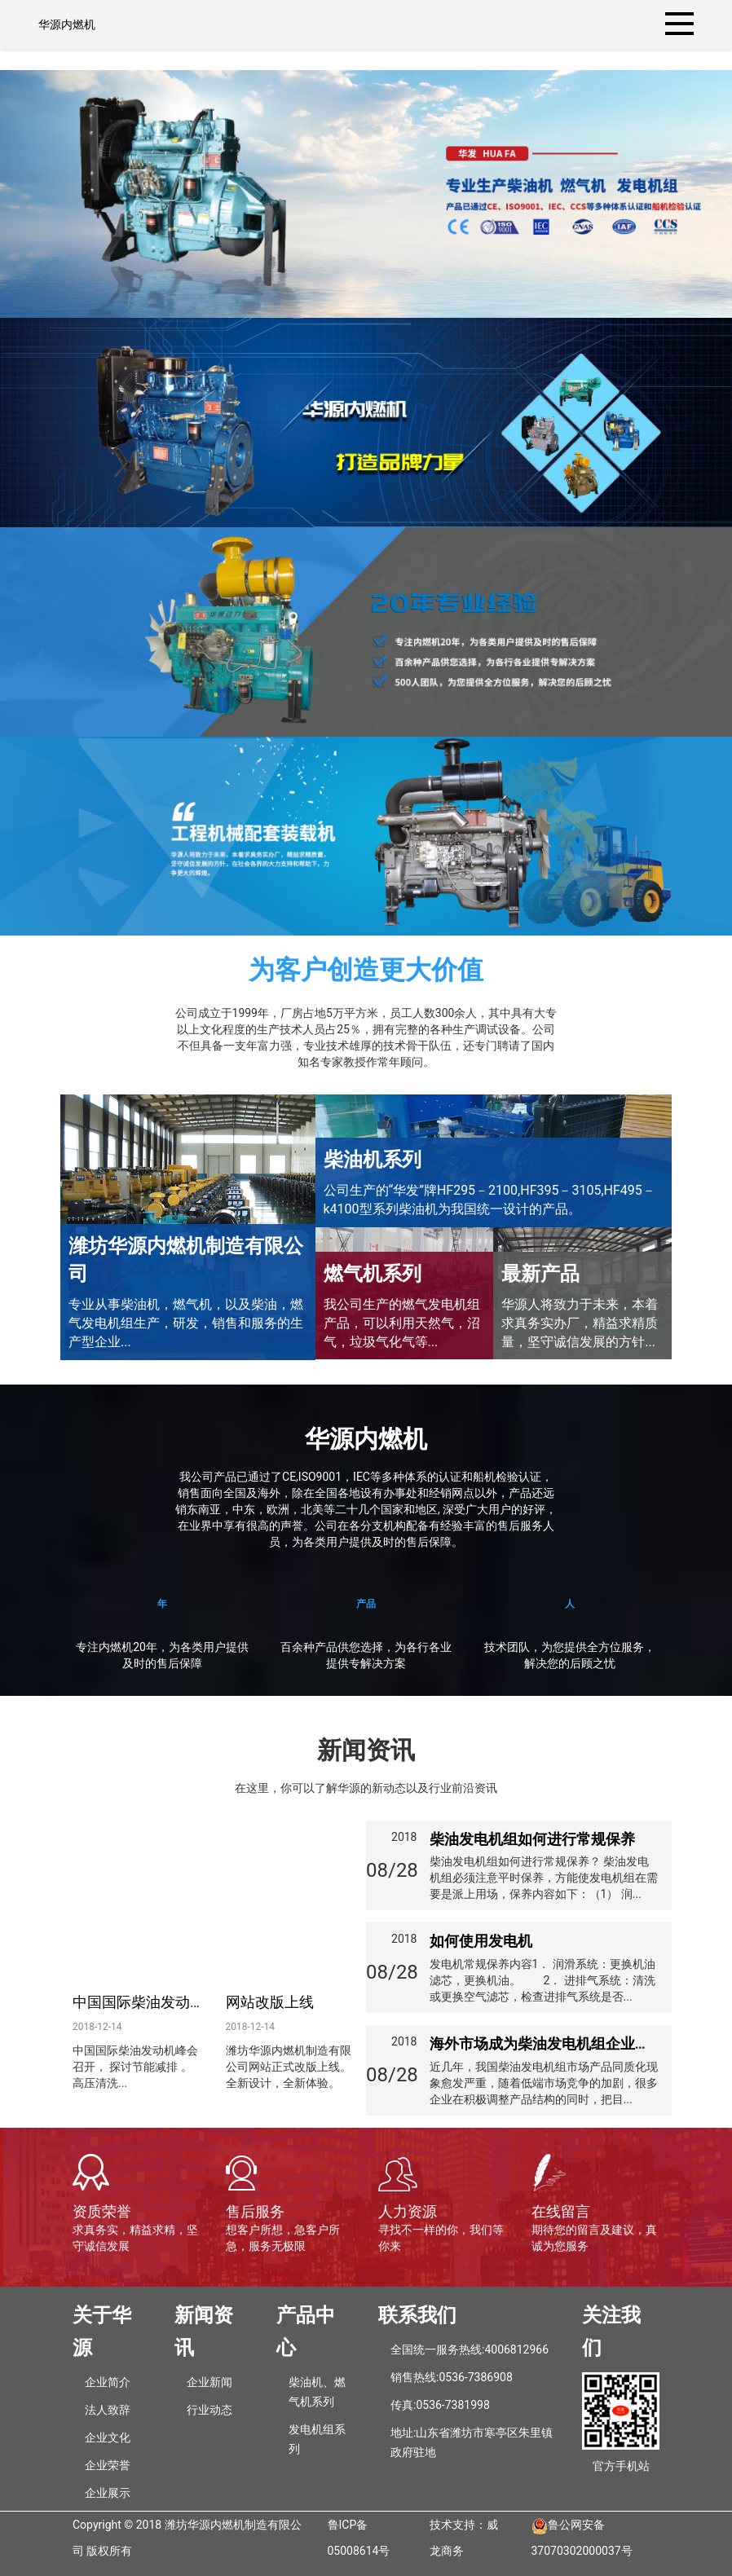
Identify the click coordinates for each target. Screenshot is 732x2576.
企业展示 (107, 2492)
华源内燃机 (66, 24)
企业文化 (107, 2437)
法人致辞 (107, 2409)
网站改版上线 (270, 2001)
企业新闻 (209, 2382)
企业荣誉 (107, 2465)
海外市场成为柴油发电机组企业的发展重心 (569, 2043)
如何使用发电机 (481, 1940)
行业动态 (209, 2409)
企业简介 (107, 2382)
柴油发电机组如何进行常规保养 (532, 1838)
